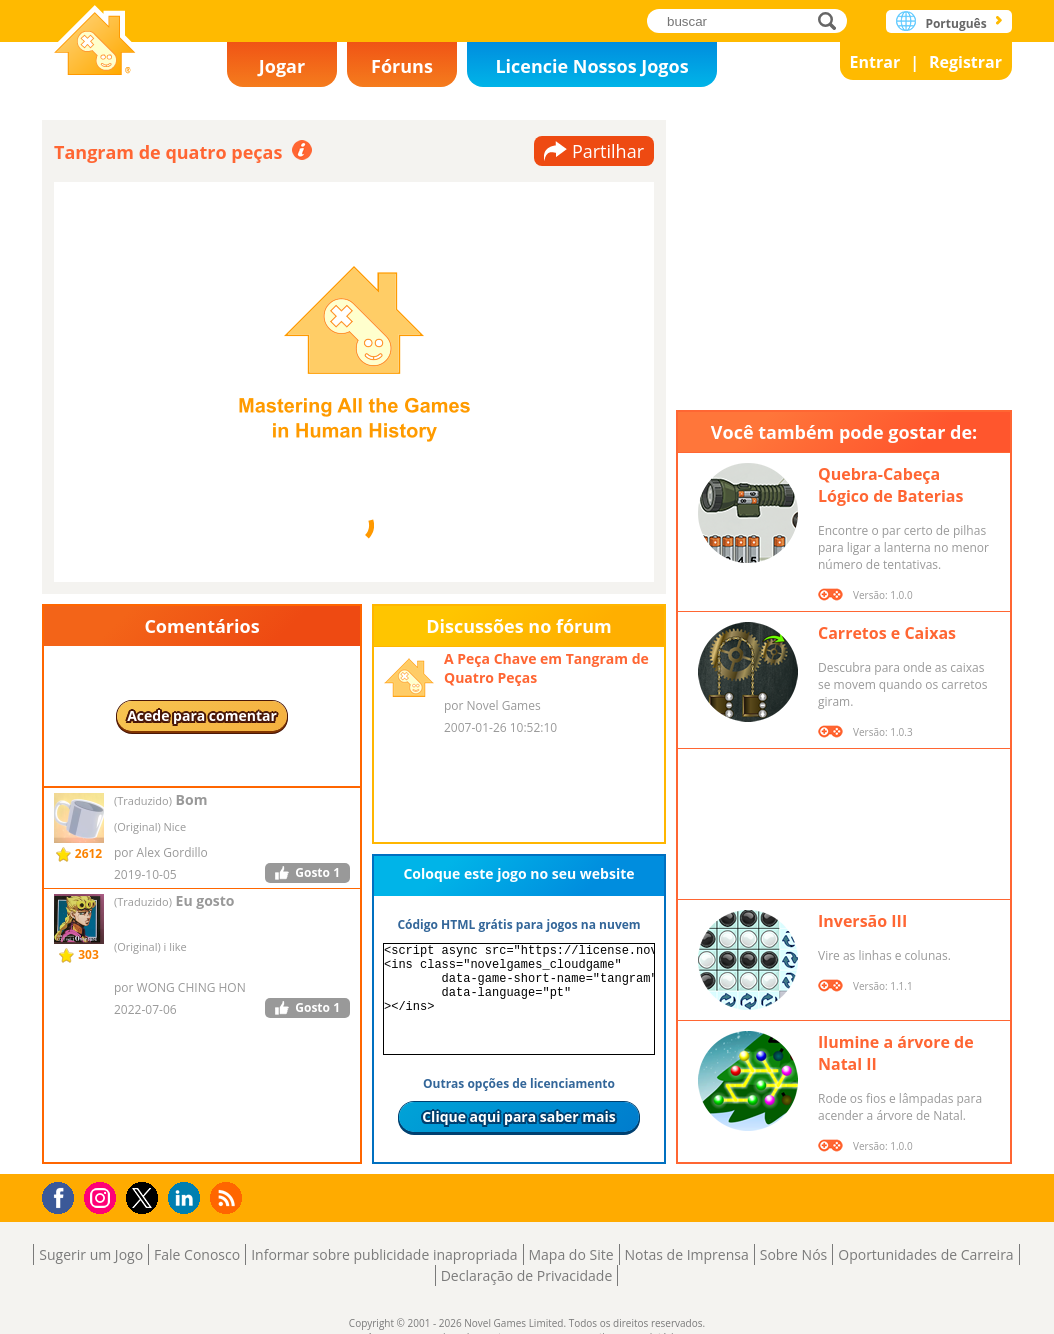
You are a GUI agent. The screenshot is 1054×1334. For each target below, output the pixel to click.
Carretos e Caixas (887, 633)
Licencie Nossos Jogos (591, 66)
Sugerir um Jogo (91, 1254)
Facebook (63, 1195)
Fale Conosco (197, 1254)
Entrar (875, 62)
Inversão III (862, 921)
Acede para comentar (202, 715)
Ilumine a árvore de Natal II (896, 1053)
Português (955, 23)
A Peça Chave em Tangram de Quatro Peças (546, 668)
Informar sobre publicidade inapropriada (384, 1254)
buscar (832, 20)
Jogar (282, 66)
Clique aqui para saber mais (519, 1116)
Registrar (965, 62)
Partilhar (608, 151)
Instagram (103, 1196)
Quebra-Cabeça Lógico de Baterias (890, 485)
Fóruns (402, 66)
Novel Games (95, 42)
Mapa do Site (571, 1254)
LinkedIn (187, 1198)
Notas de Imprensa (687, 1254)
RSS (228, 1197)
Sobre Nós (794, 1254)
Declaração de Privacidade (527, 1275)
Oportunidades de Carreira (925, 1254)
